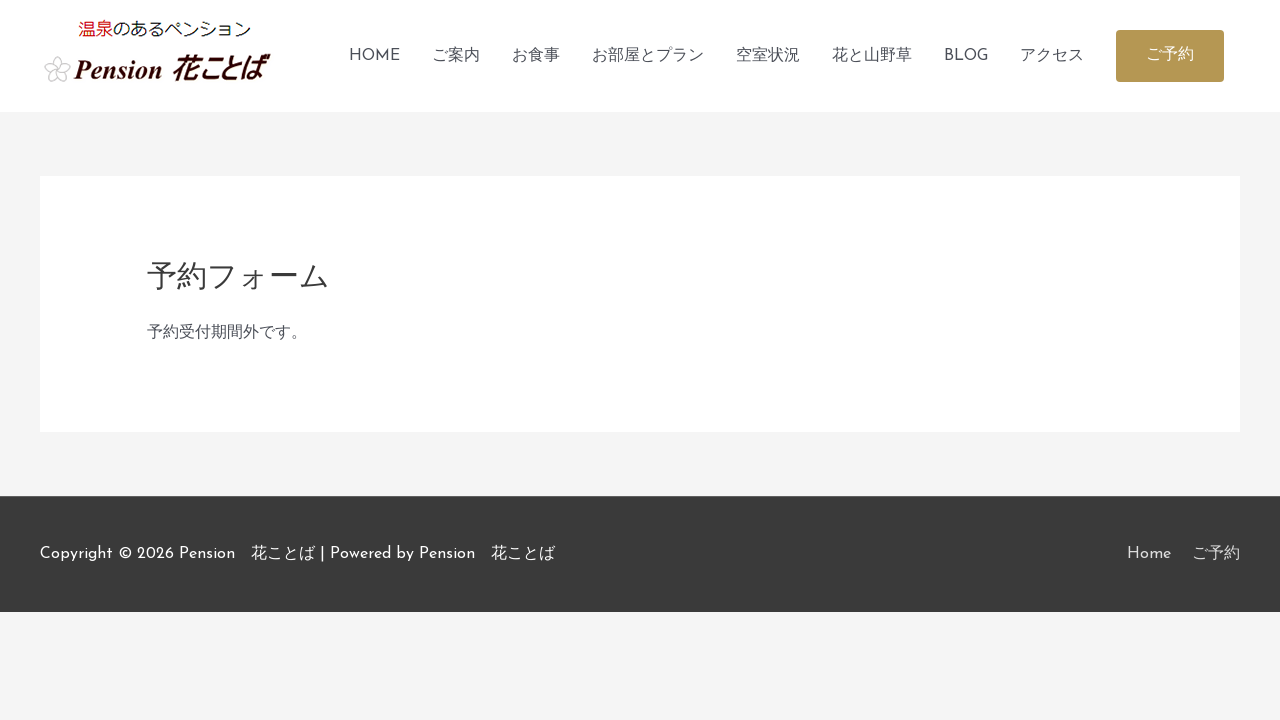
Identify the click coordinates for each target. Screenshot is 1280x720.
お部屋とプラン (648, 56)
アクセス (1052, 56)
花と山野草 (872, 56)
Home (1149, 554)
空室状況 (768, 56)
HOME (374, 56)
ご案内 (456, 56)
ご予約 (1216, 554)
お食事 (536, 56)
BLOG (966, 56)
